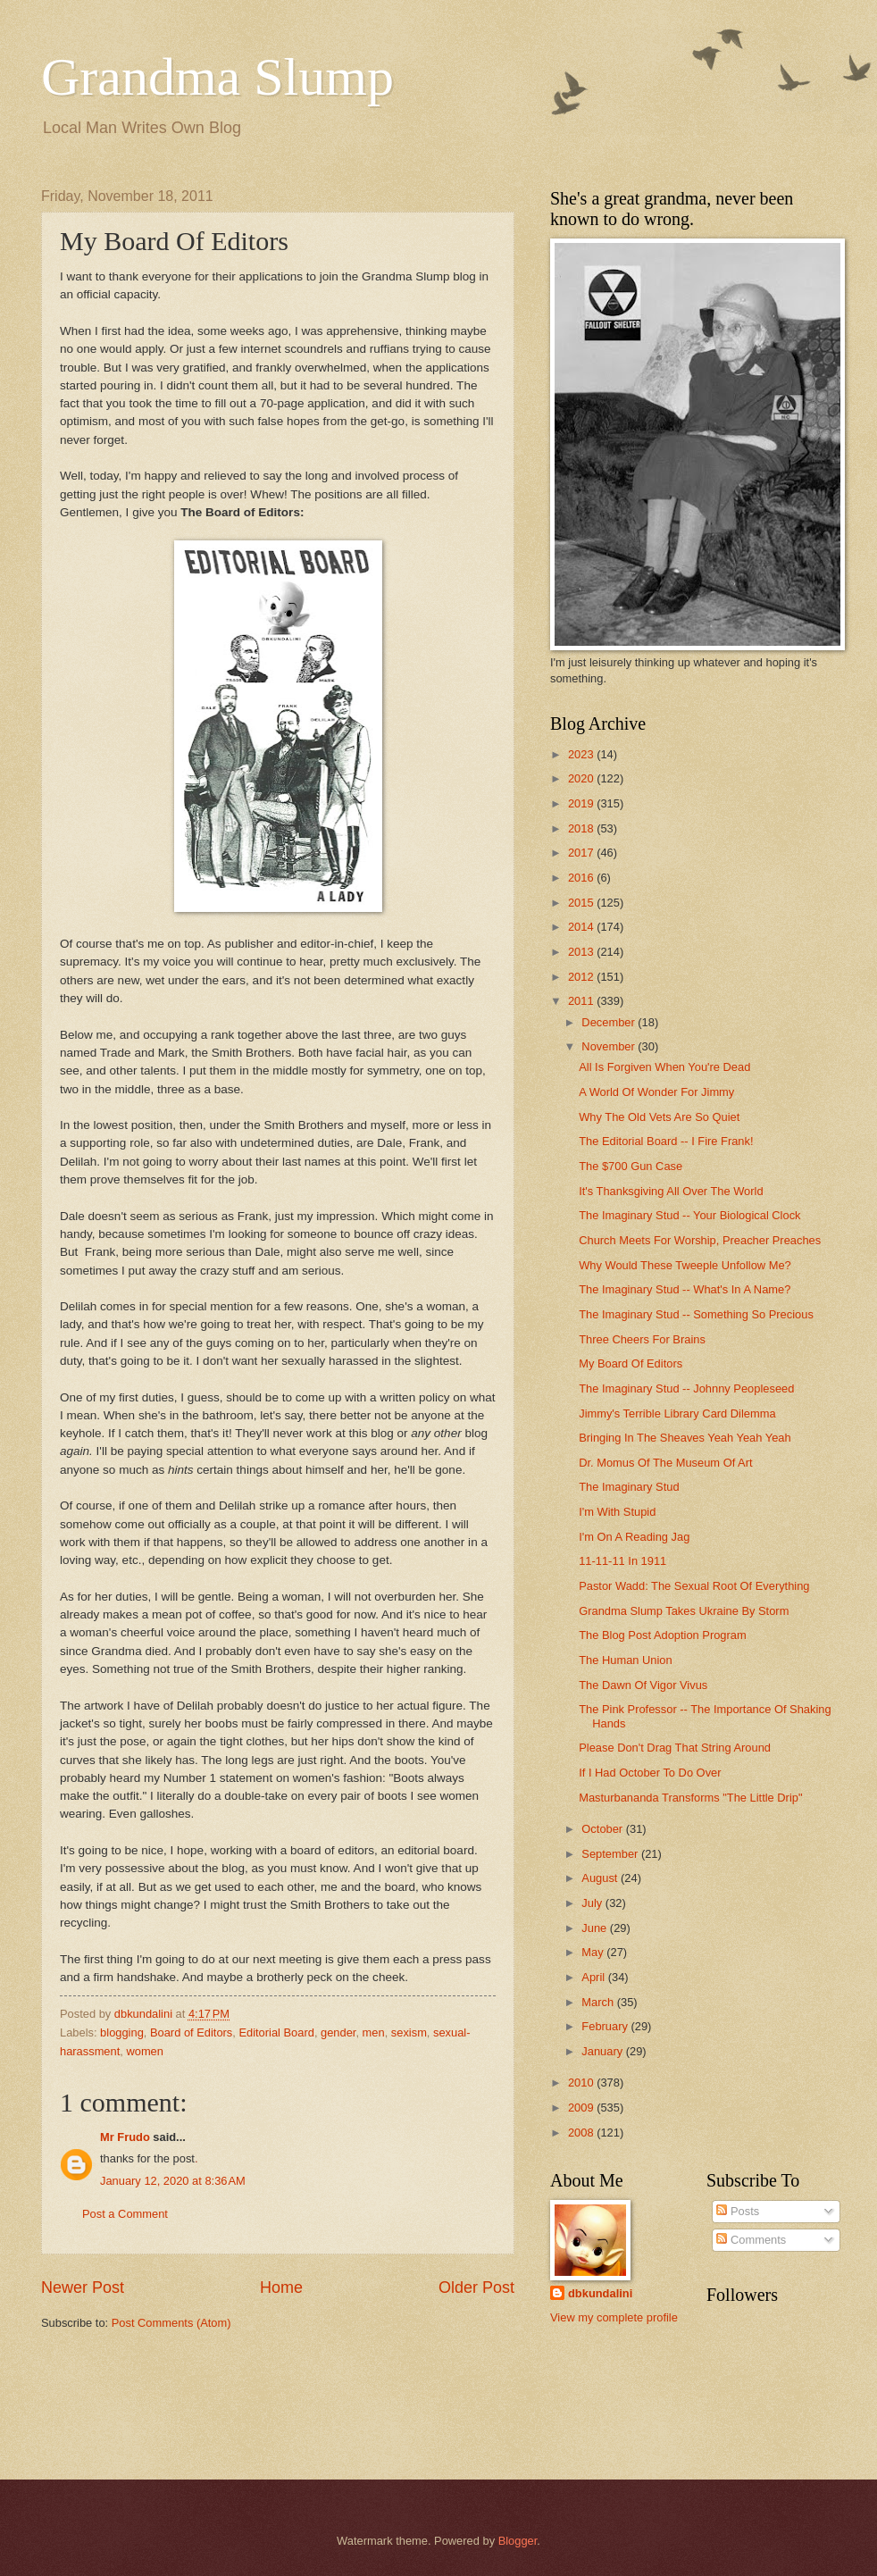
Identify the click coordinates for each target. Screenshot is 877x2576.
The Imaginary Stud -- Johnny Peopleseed (686, 1388)
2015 (582, 902)
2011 (582, 1001)
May (593, 1952)
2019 (582, 803)
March (598, 2002)
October (603, 1829)
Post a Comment (125, 2214)
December (609, 1022)
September (611, 1854)
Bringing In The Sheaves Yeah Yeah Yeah (684, 1437)
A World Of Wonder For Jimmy (656, 1092)
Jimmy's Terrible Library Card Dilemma (677, 1413)
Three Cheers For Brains (642, 1339)
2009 (582, 2107)
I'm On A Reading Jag (634, 1536)
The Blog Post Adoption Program (663, 1635)
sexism (409, 2032)
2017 (582, 852)
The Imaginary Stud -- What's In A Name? (684, 1289)
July (593, 1903)
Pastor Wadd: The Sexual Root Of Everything (694, 1586)
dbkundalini (600, 2293)
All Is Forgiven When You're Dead (664, 1067)
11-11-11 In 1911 (622, 1561)
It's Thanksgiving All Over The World (671, 1191)
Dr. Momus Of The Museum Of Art (665, 1462)
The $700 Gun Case (630, 1166)
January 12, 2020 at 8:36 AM (173, 2180)
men (374, 2032)
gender (338, 2032)
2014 (582, 926)
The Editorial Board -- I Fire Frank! (666, 1141)
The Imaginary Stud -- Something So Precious (696, 1314)
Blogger (518, 2540)
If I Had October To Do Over (650, 1772)
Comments (751, 2239)
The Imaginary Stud (629, 1486)
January (603, 2051)
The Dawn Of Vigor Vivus (643, 1685)
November (609, 1046)
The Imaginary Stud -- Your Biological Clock (689, 1215)
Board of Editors (191, 2032)
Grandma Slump (217, 76)
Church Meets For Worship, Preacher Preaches (700, 1240)
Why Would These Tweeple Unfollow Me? (685, 1265)
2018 (582, 828)
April (594, 1977)
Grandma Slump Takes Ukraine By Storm (684, 1611)
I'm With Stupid (617, 1511)
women (144, 2051)
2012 (582, 976)
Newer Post (82, 2287)
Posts (737, 2211)
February (606, 2026)
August (601, 1878)
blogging (122, 2032)
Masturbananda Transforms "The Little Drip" (690, 1797)
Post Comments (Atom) (171, 2322)
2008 (582, 2132)
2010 (582, 2082)
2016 (582, 877)
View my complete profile (614, 2317)
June (595, 1928)
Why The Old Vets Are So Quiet (659, 1117)
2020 (582, 778)
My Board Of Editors (630, 1363)
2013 (582, 951)
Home (281, 2287)
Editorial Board (275, 2032)
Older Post (476, 2287)
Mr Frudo (125, 2137)
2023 (582, 754)
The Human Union (625, 1660)
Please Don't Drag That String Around (675, 1747)
